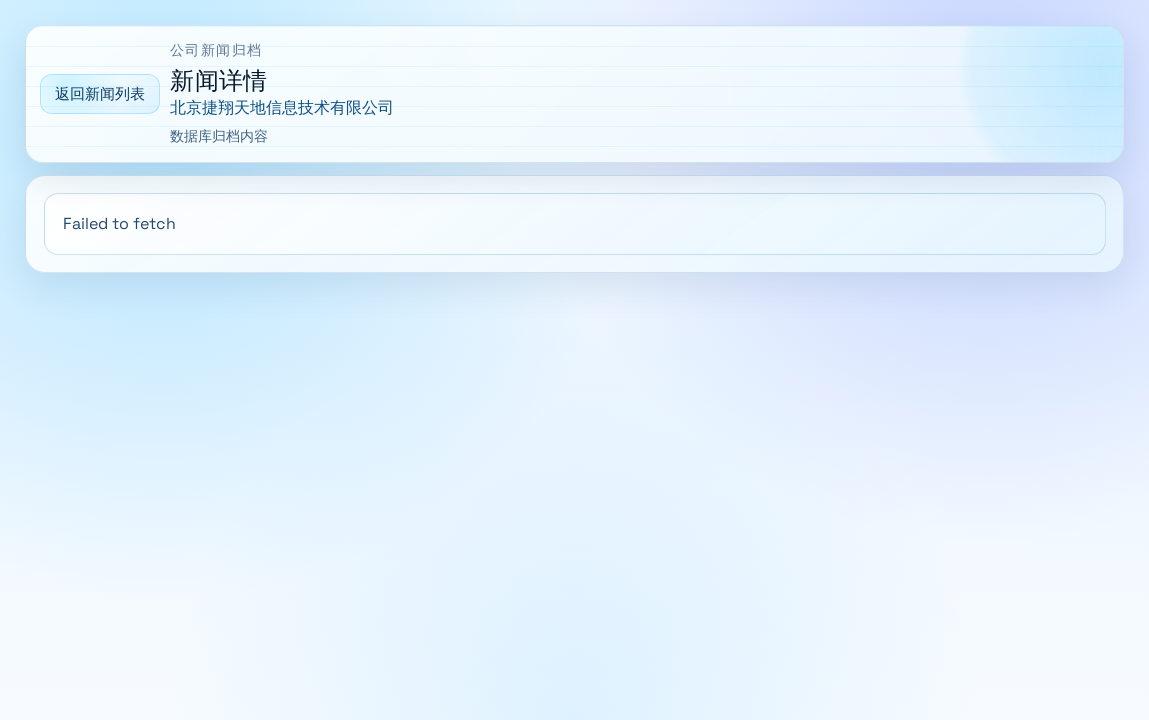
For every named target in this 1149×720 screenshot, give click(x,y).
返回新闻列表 (100, 93)
